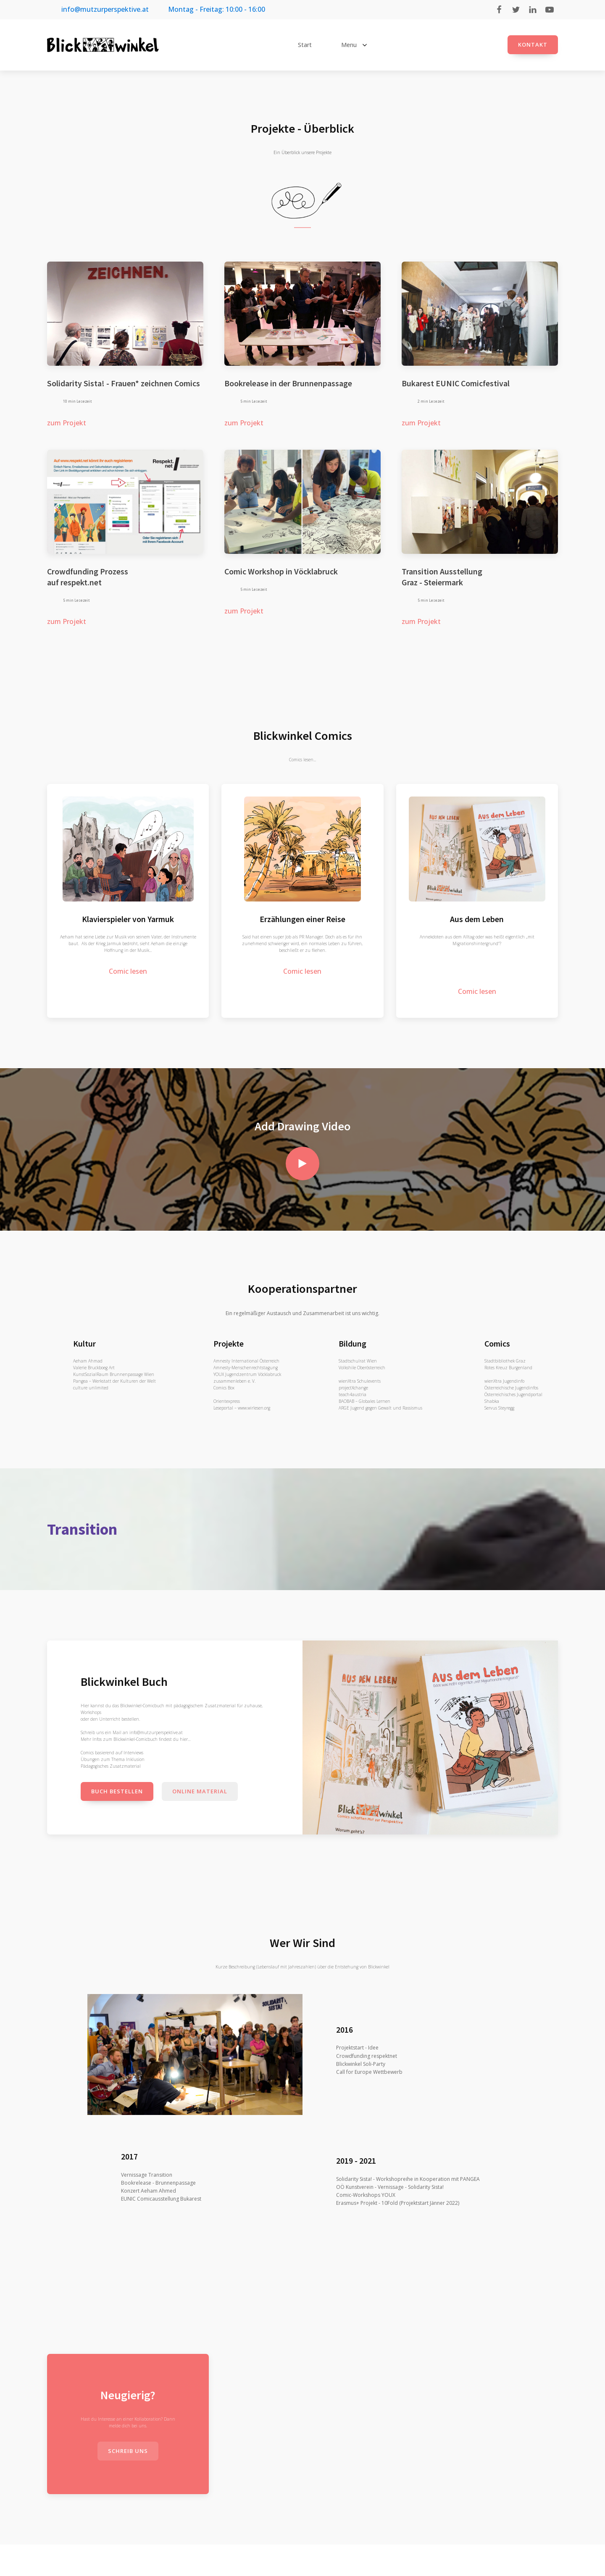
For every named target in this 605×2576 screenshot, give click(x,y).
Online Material (199, 1791)
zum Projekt (66, 422)
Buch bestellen (117, 1791)
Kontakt (532, 44)
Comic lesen (128, 971)
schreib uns (128, 2451)
